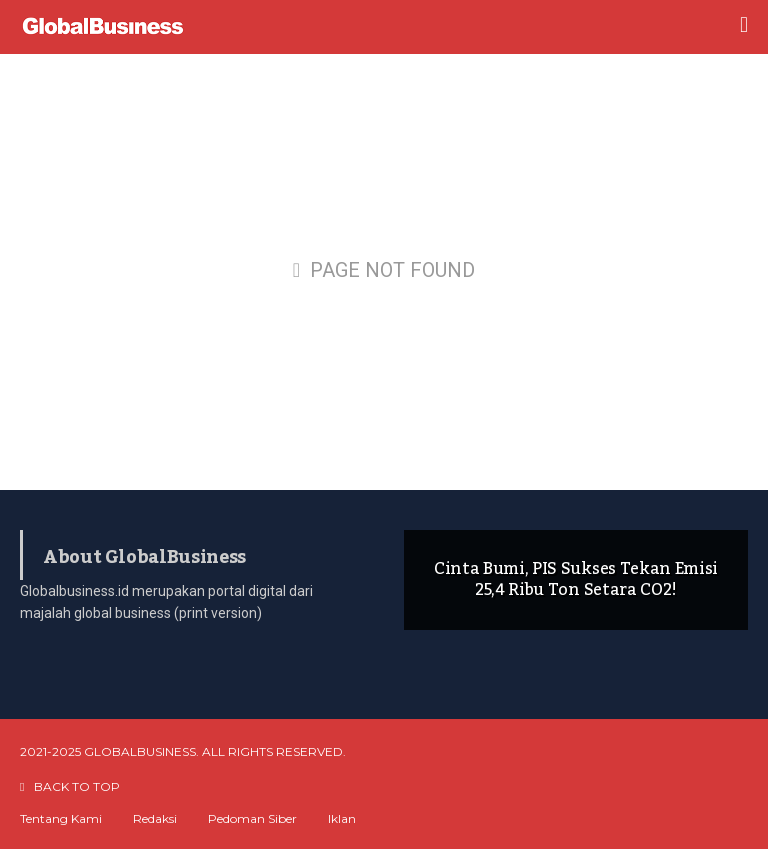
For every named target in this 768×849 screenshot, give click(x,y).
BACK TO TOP (70, 786)
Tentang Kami (61, 819)
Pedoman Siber (252, 819)
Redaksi (155, 819)
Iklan (342, 819)
